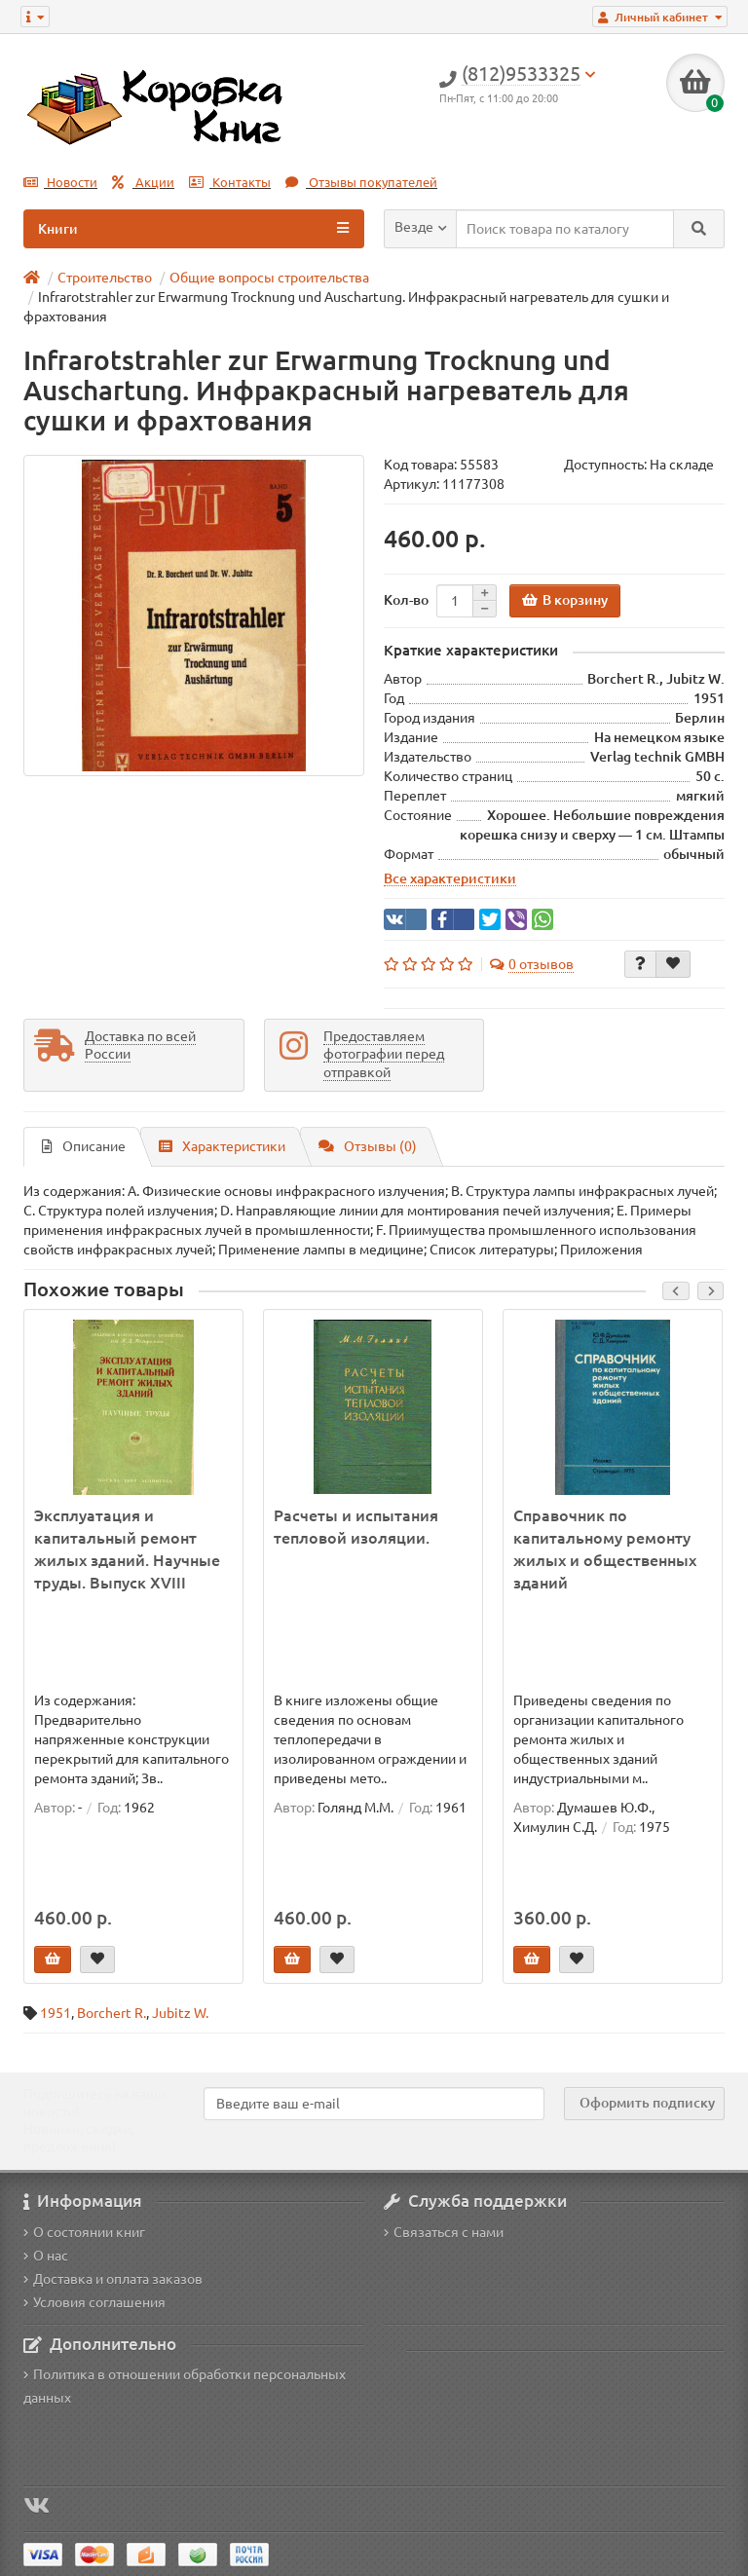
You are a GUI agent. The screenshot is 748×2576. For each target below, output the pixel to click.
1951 (55, 2013)
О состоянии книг (84, 2232)
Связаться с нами (444, 2232)
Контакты (230, 182)
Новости (60, 182)
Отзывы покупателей (361, 182)
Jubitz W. (180, 2013)
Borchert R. (111, 2013)
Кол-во (406, 600)
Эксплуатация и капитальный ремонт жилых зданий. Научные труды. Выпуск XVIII (127, 1549)
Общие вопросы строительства (269, 277)
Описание (84, 1146)
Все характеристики (450, 878)
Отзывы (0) (367, 1146)
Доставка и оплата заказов (113, 2279)
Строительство (104, 277)
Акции (143, 182)
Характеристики (222, 1146)
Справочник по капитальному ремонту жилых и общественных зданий (604, 1549)
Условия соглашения (94, 2302)
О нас (45, 2255)
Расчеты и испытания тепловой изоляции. (356, 1527)
